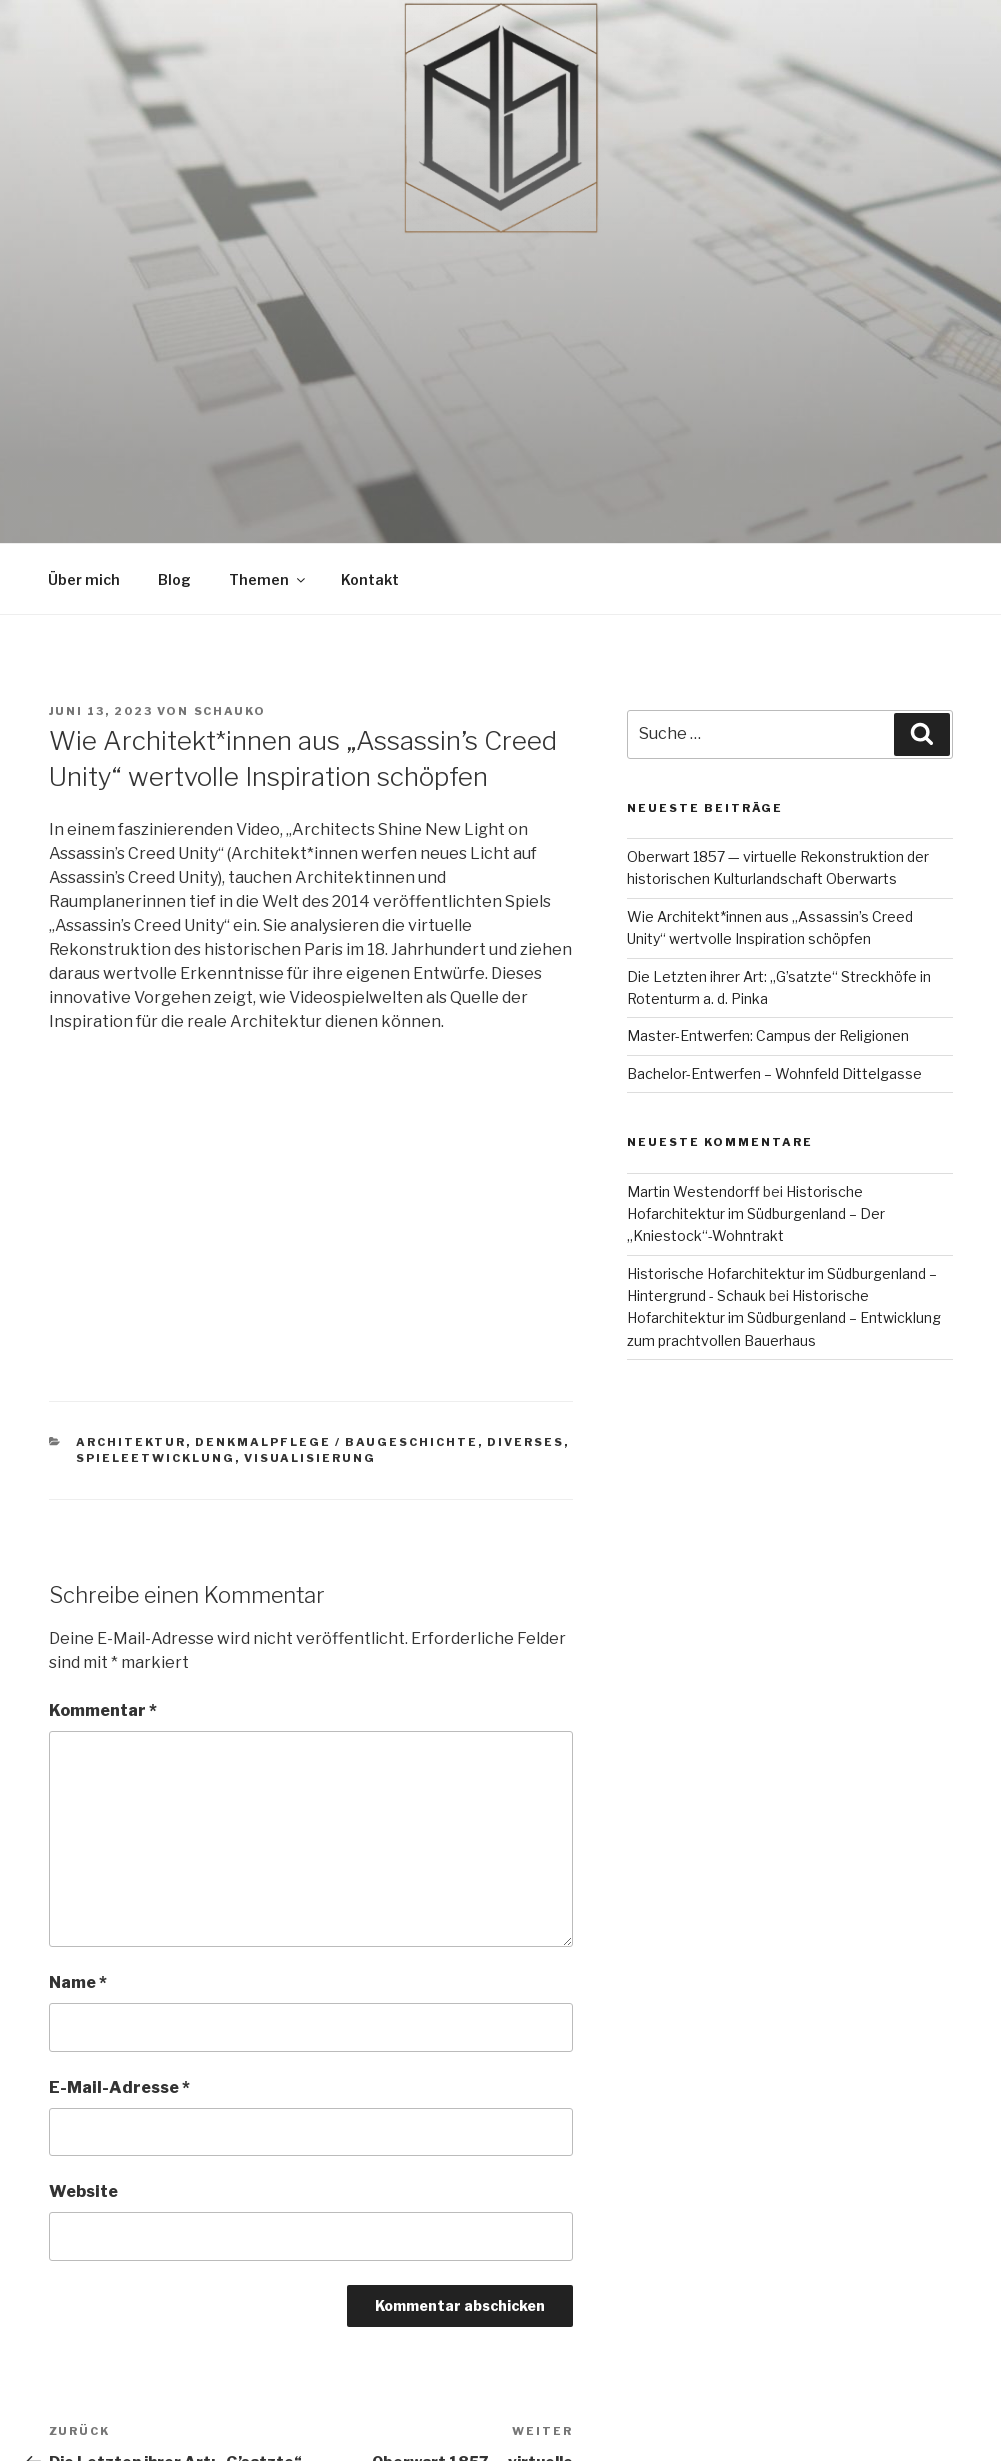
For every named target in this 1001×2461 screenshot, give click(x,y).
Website (83, 2191)
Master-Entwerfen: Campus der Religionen (768, 1035)
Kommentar (103, 1710)
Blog (174, 579)
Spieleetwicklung (155, 1458)
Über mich (84, 579)
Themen (268, 579)
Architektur (131, 1442)
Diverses (525, 1442)
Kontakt (370, 579)
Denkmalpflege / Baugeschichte (336, 1442)
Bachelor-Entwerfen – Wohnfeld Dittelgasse (774, 1073)
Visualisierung (310, 1458)
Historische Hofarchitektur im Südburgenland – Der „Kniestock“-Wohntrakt (756, 1214)
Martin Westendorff (693, 1191)
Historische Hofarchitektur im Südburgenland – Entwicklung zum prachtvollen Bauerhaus (784, 1318)
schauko (230, 711)
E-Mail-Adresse (119, 2087)
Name (78, 1982)
